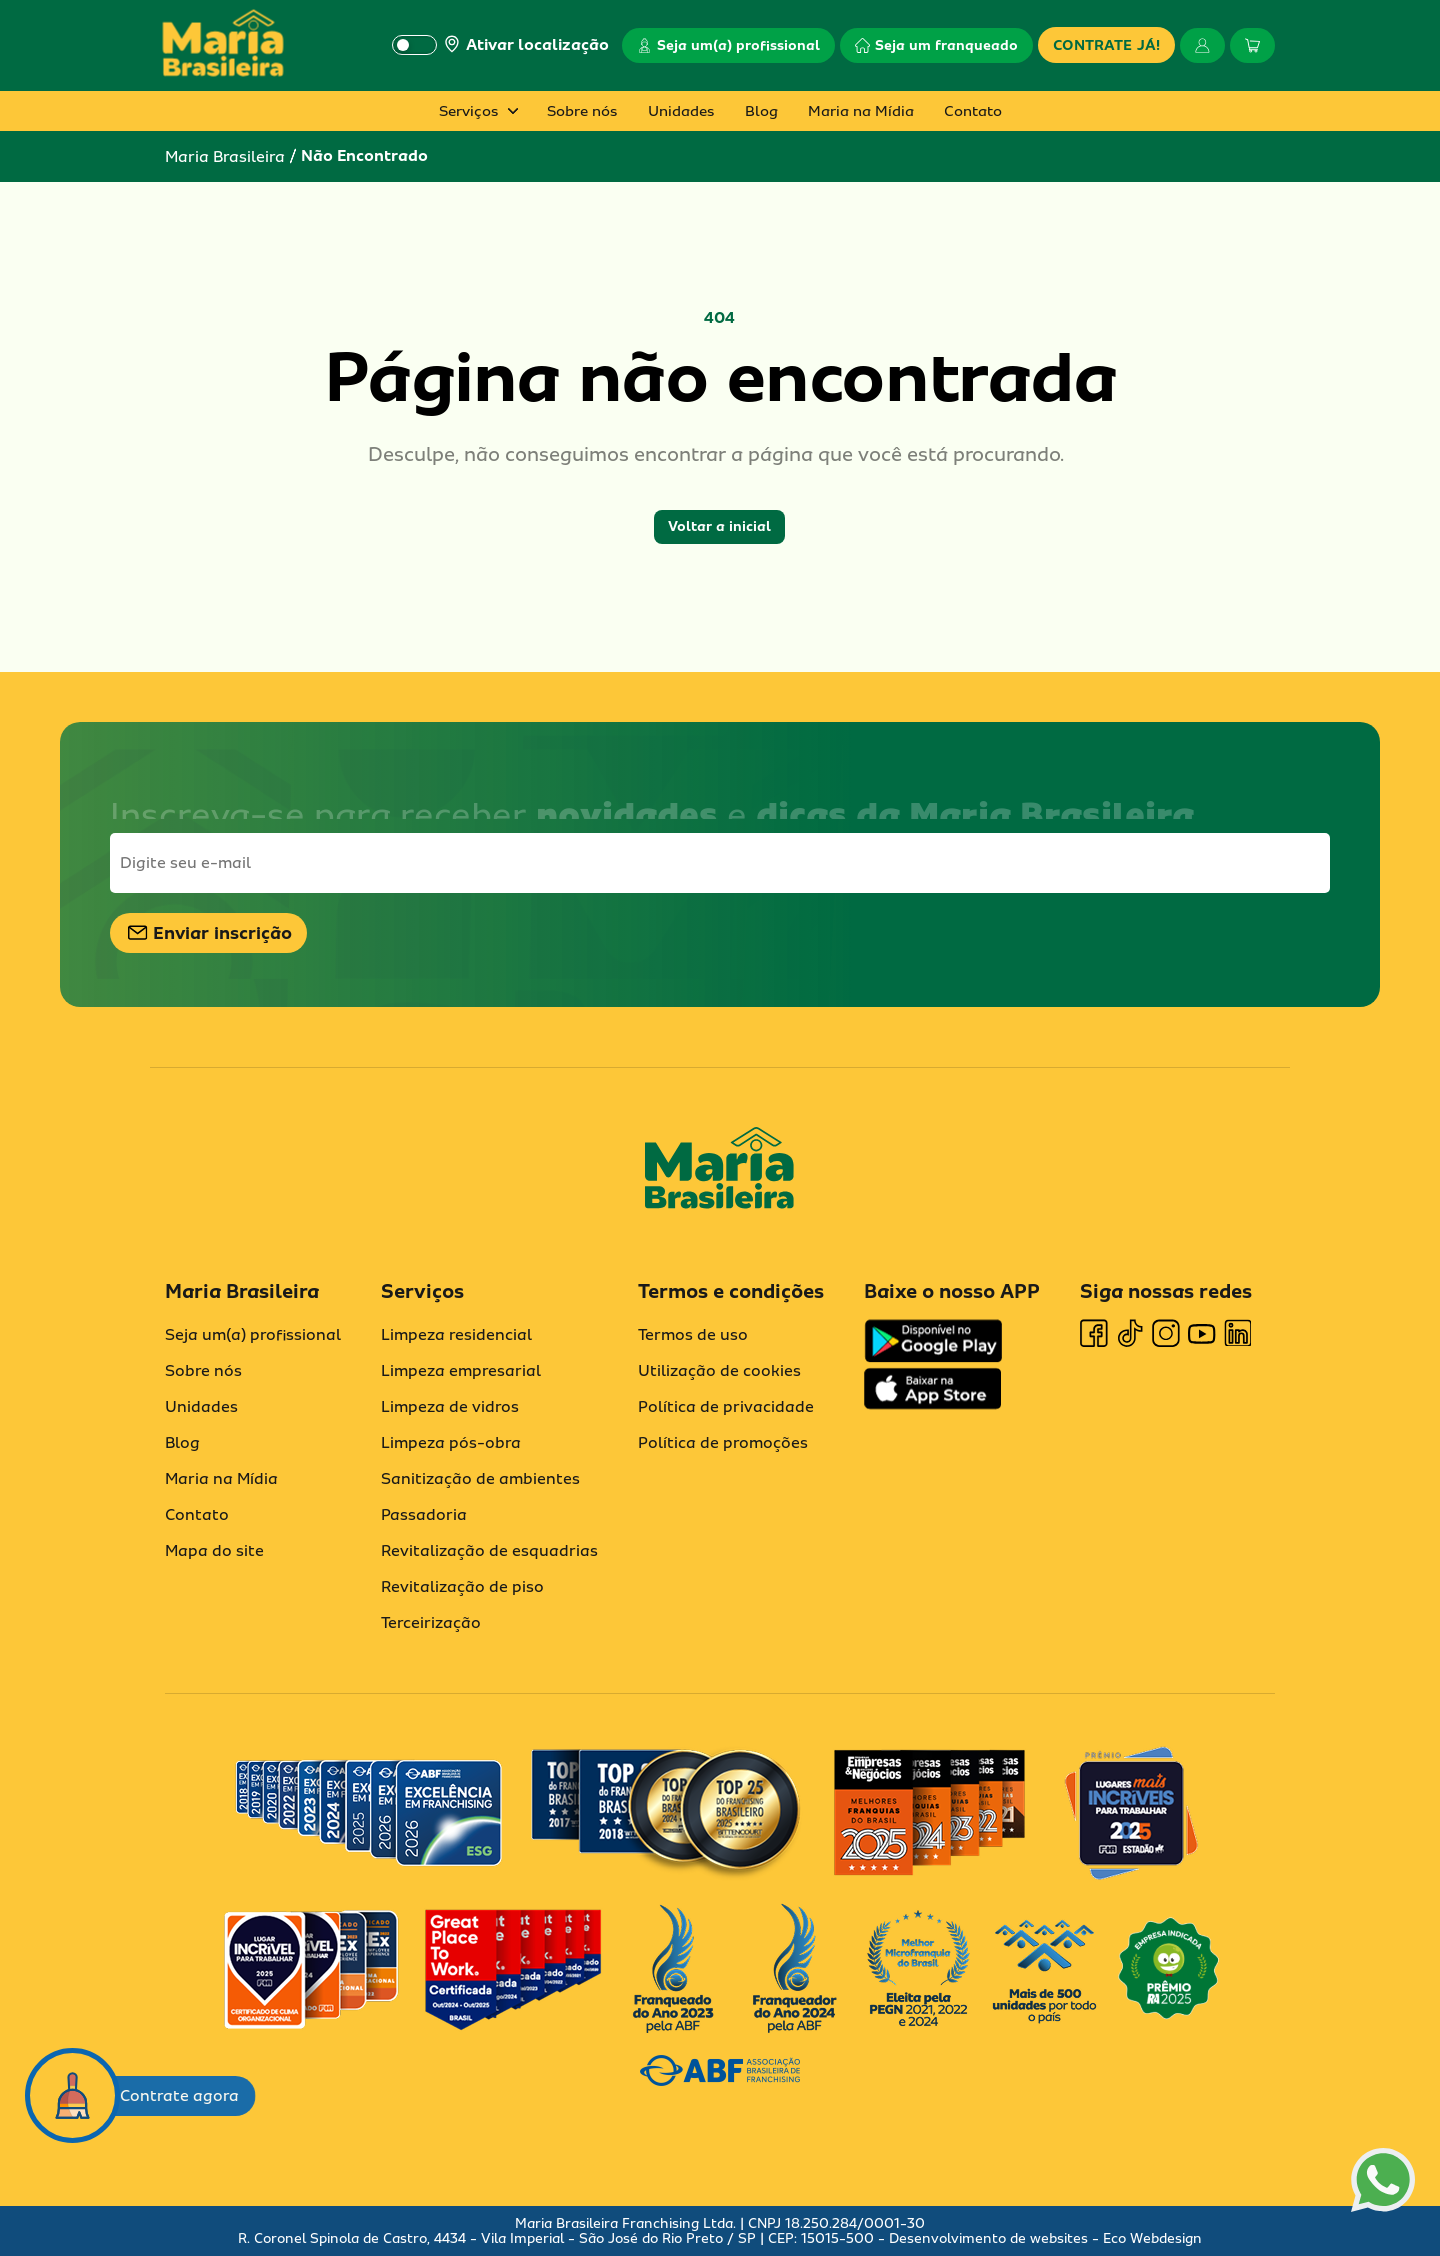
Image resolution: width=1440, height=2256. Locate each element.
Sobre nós (582, 111)
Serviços (469, 111)
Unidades (681, 111)
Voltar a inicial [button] (719, 526)
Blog (761, 111)
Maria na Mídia (861, 111)
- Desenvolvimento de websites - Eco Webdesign (1038, 2238)
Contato (973, 111)
